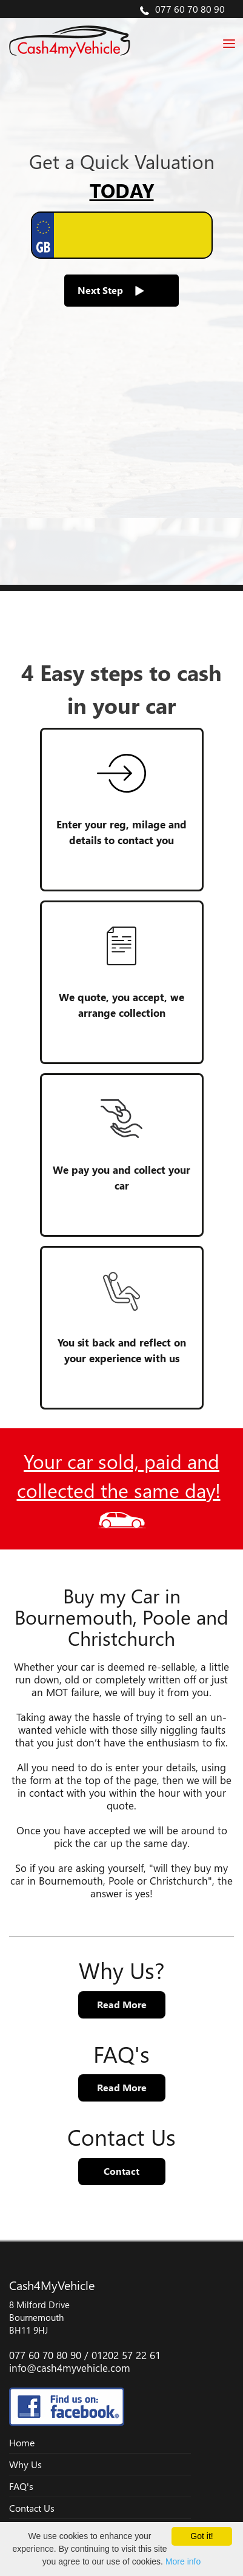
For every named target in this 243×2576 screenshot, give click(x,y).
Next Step (111, 290)
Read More (122, 2004)
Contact (121, 2171)
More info (183, 2561)
